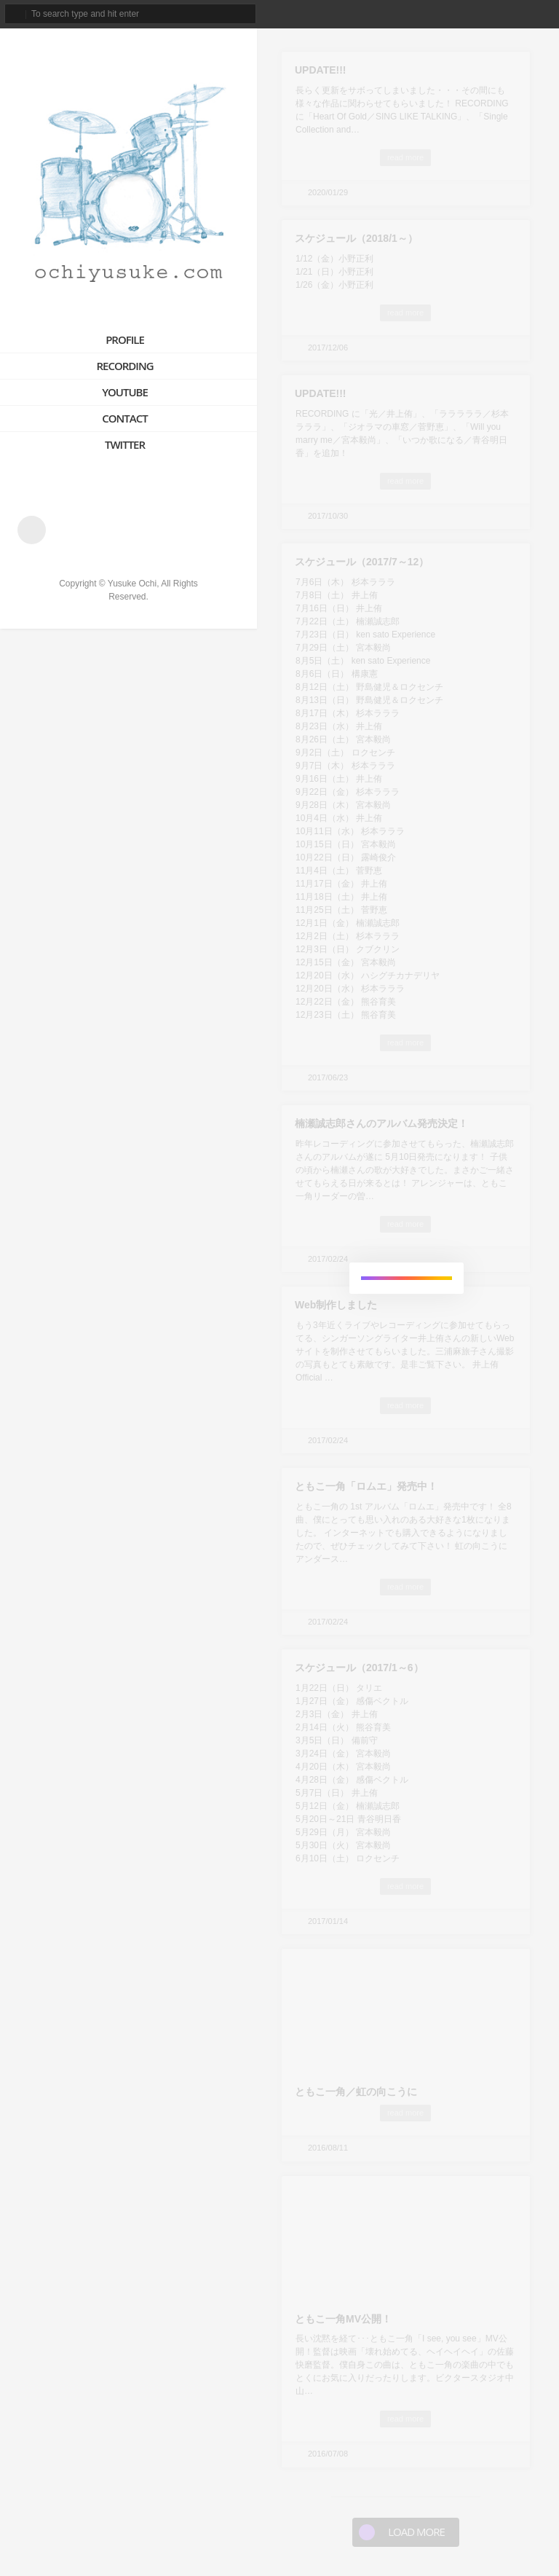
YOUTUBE (125, 392)
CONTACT (124, 418)
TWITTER (125, 444)
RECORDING (124, 365)
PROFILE (125, 339)
